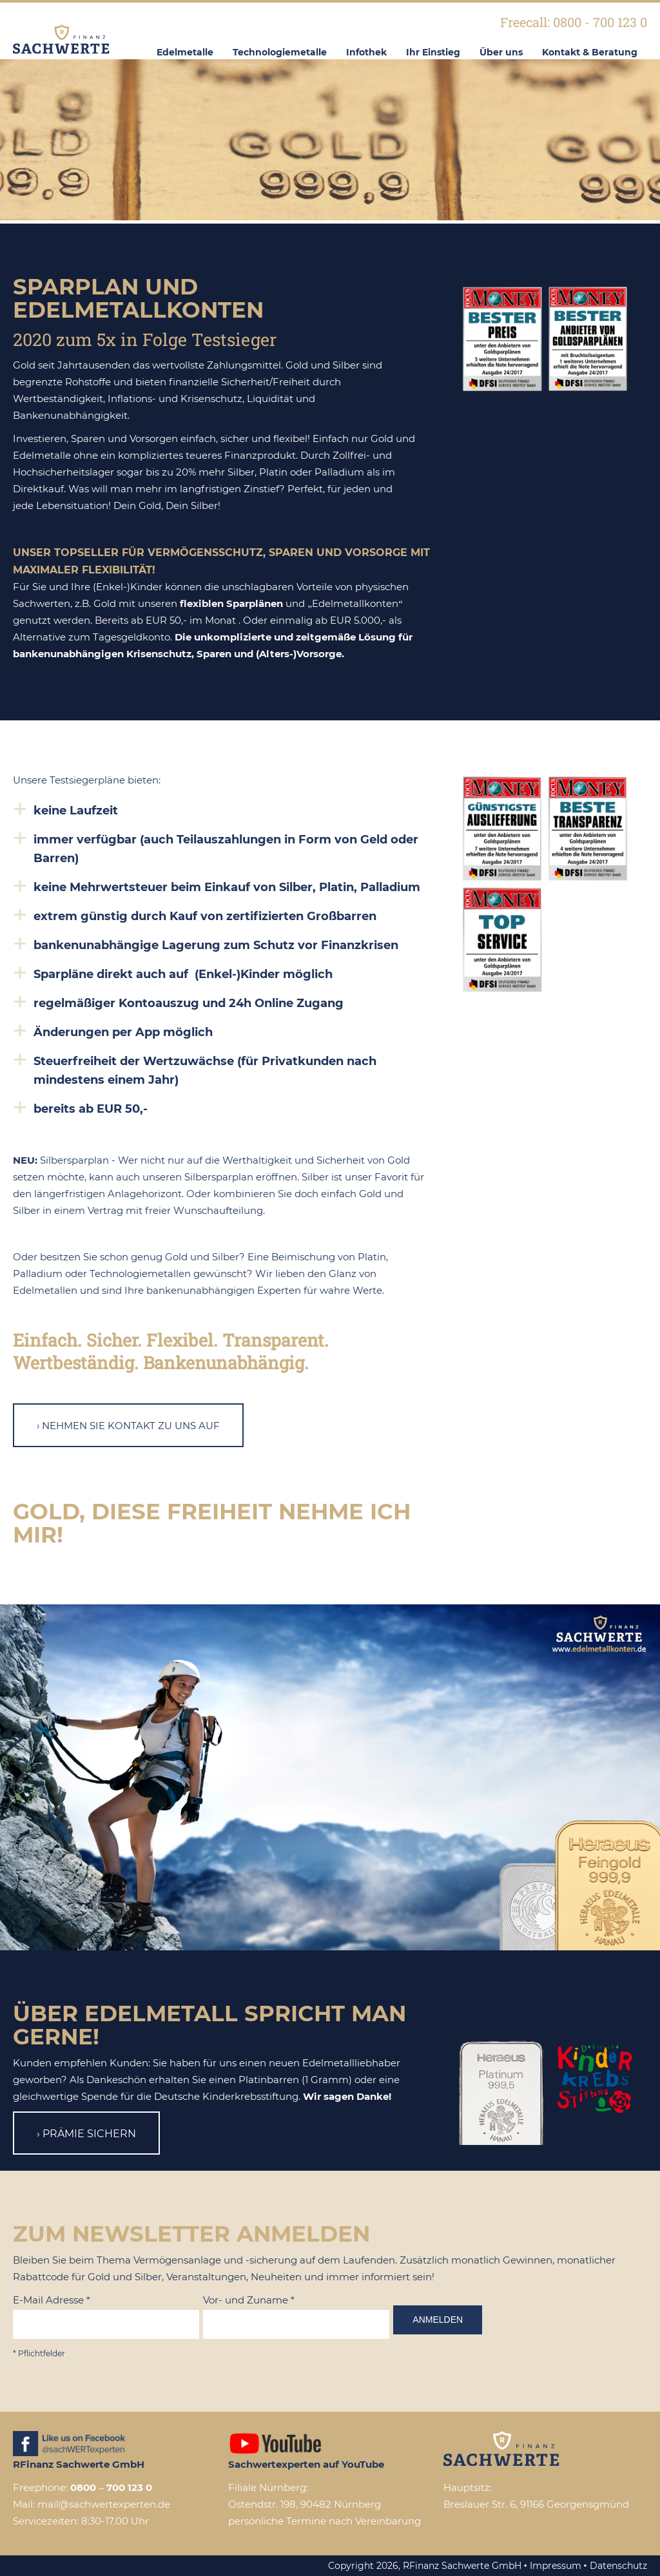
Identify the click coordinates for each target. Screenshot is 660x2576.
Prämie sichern (89, 2134)
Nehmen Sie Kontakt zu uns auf (131, 1425)
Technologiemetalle (280, 52)
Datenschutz (618, 2565)
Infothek (366, 52)
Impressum (555, 2565)
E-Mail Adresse (51, 2300)
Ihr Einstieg (433, 52)
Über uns (501, 52)
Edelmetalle (185, 52)
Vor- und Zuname (249, 2300)
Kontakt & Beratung (589, 52)
